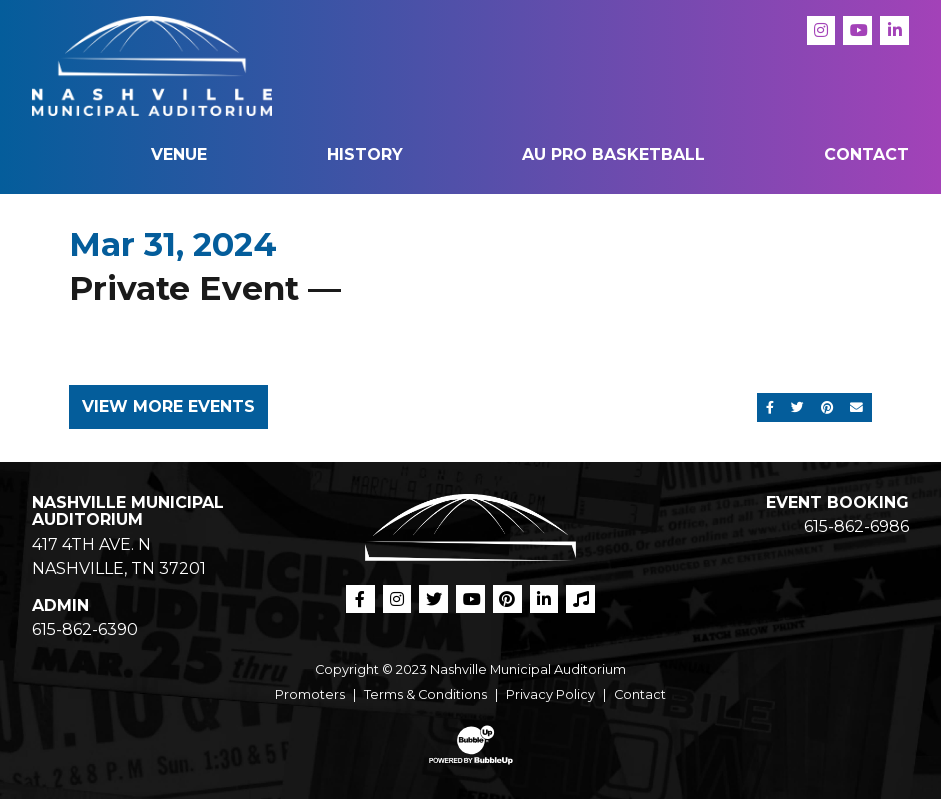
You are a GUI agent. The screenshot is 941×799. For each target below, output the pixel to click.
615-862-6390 (85, 629)
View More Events (168, 406)
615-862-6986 (856, 526)
